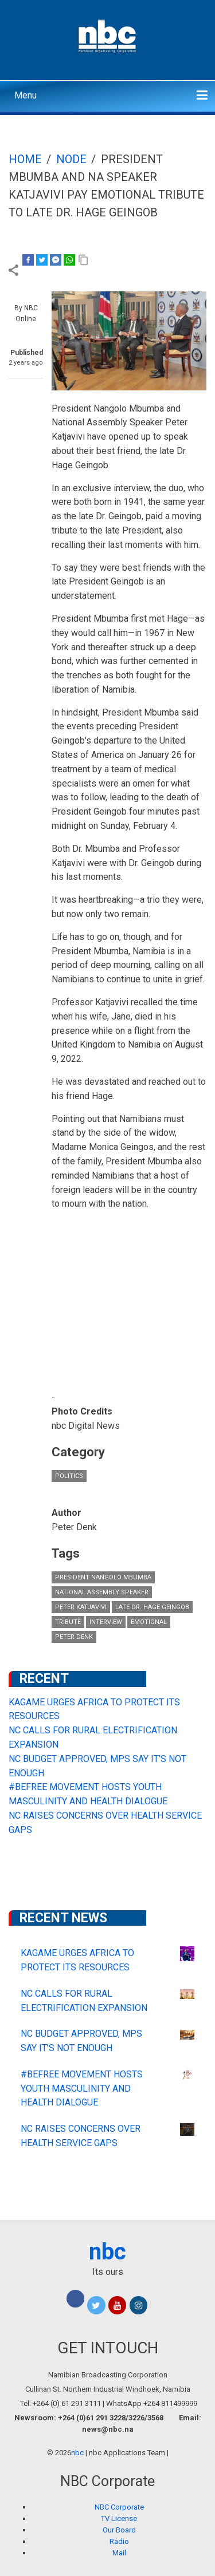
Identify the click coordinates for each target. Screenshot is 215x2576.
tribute (68, 1622)
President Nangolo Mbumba (103, 1577)
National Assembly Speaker (101, 1592)
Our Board (119, 2530)
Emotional (149, 1622)
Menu (25, 95)
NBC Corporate (119, 2507)
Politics (69, 1476)
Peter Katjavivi (81, 1607)
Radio (119, 2541)
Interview (105, 1622)
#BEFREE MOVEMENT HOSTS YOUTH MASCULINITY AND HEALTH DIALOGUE (82, 2088)
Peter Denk (74, 1637)
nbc (107, 2251)
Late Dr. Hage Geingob (152, 1607)
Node (71, 159)
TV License (119, 2518)
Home (25, 159)
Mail (119, 2553)
